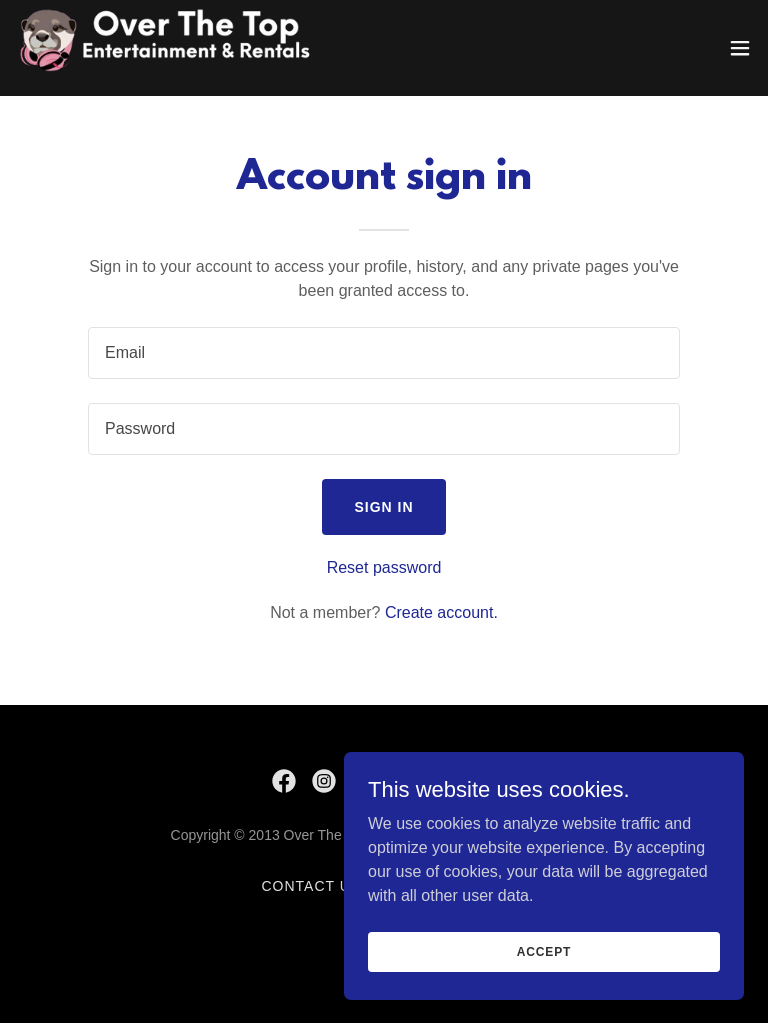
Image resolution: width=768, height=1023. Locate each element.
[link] (180, 48)
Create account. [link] (441, 612)
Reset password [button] (384, 567)
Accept (544, 951)
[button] (740, 48)
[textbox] (384, 353)
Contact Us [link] (312, 886)
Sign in (383, 507)
